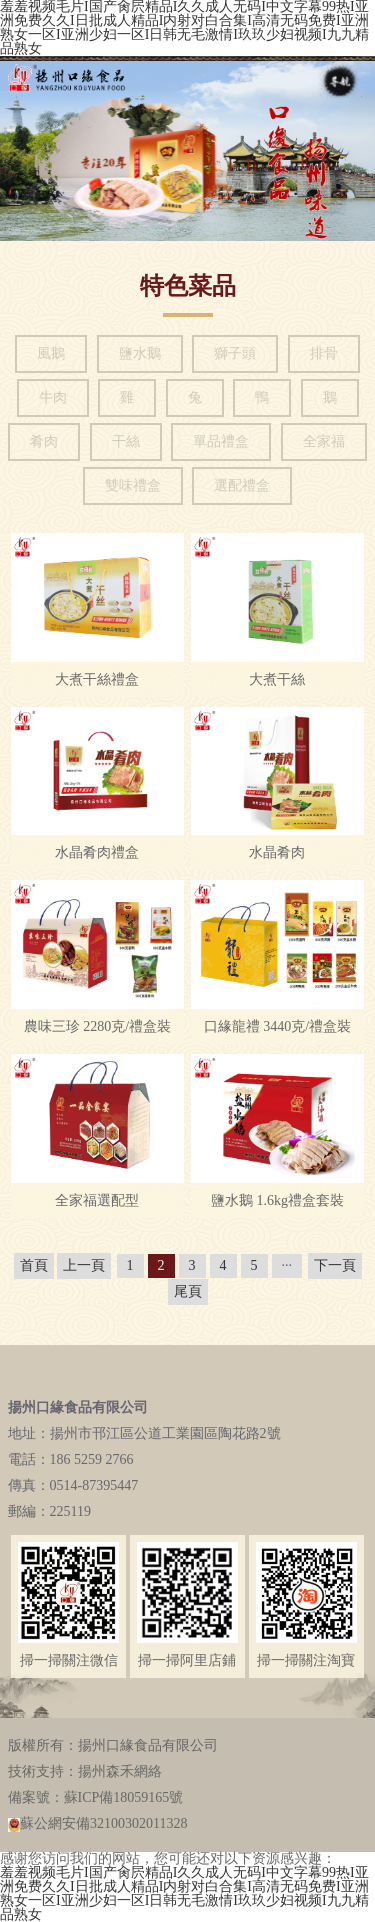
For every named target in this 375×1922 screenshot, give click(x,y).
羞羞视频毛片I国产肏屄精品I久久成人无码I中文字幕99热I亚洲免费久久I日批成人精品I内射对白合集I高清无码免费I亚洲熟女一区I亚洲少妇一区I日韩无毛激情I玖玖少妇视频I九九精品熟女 (184, 1893)
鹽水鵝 (140, 353)
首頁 (34, 1265)
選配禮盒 (242, 485)
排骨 (324, 353)
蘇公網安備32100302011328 (98, 1824)
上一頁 (84, 1265)
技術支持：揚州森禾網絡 (85, 1771)
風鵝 (51, 353)
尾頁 (188, 1291)
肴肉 (44, 441)
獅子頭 (235, 353)
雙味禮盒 (133, 485)
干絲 (126, 441)
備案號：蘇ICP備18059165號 (96, 1797)
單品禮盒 (221, 441)
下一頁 (335, 1265)
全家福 (324, 441)
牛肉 (53, 397)
